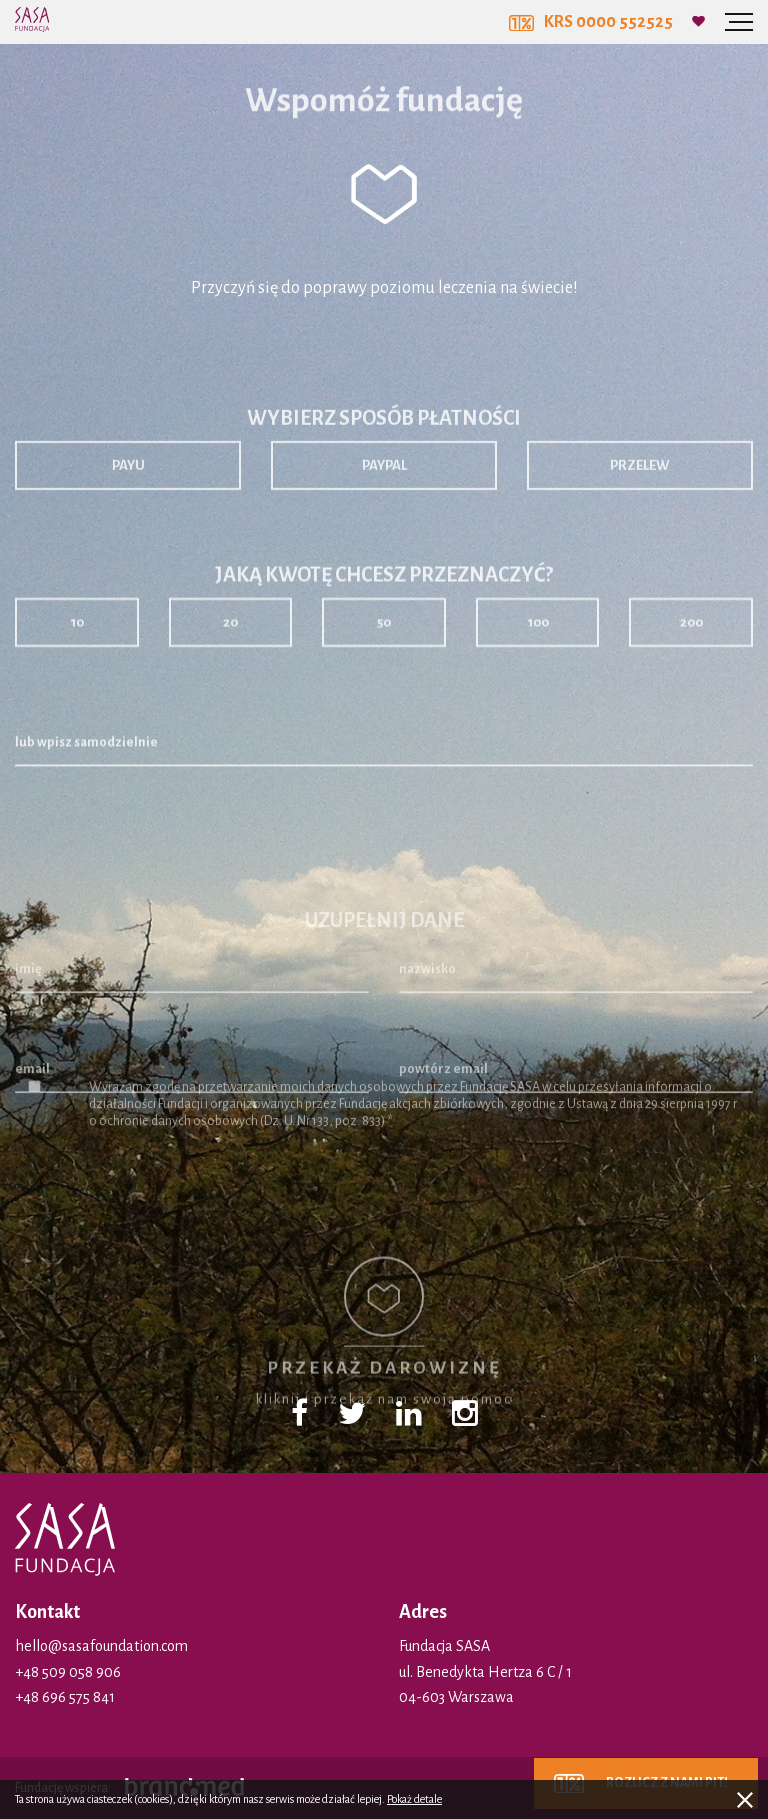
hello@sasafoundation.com (101, 1646)
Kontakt (47, 1612)
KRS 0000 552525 (591, 22)
